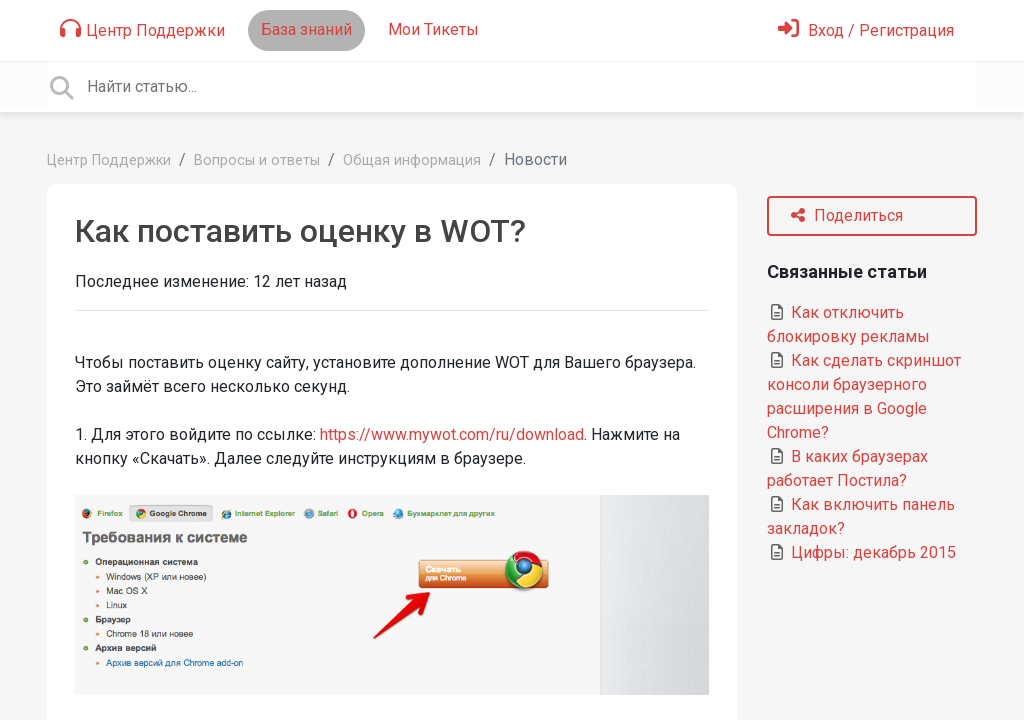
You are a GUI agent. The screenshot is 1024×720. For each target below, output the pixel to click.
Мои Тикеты (433, 29)
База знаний (306, 29)
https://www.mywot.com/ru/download (452, 434)
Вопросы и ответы (257, 160)
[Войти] (866, 30)
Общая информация (412, 160)
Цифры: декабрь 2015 (861, 552)
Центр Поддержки (142, 29)
